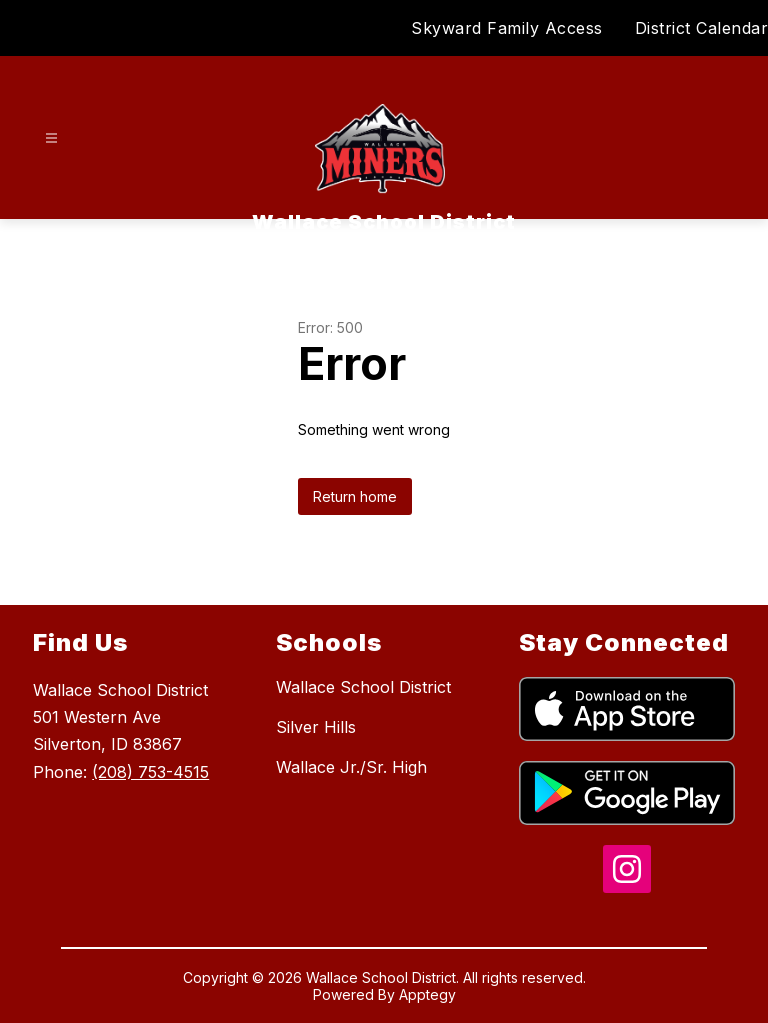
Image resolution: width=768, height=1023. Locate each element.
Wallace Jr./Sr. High (351, 767)
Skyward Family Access (507, 28)
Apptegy (427, 994)
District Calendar (702, 28)
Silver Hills (316, 727)
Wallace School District (363, 687)
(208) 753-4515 (150, 772)
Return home (355, 496)
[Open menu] (51, 138)
